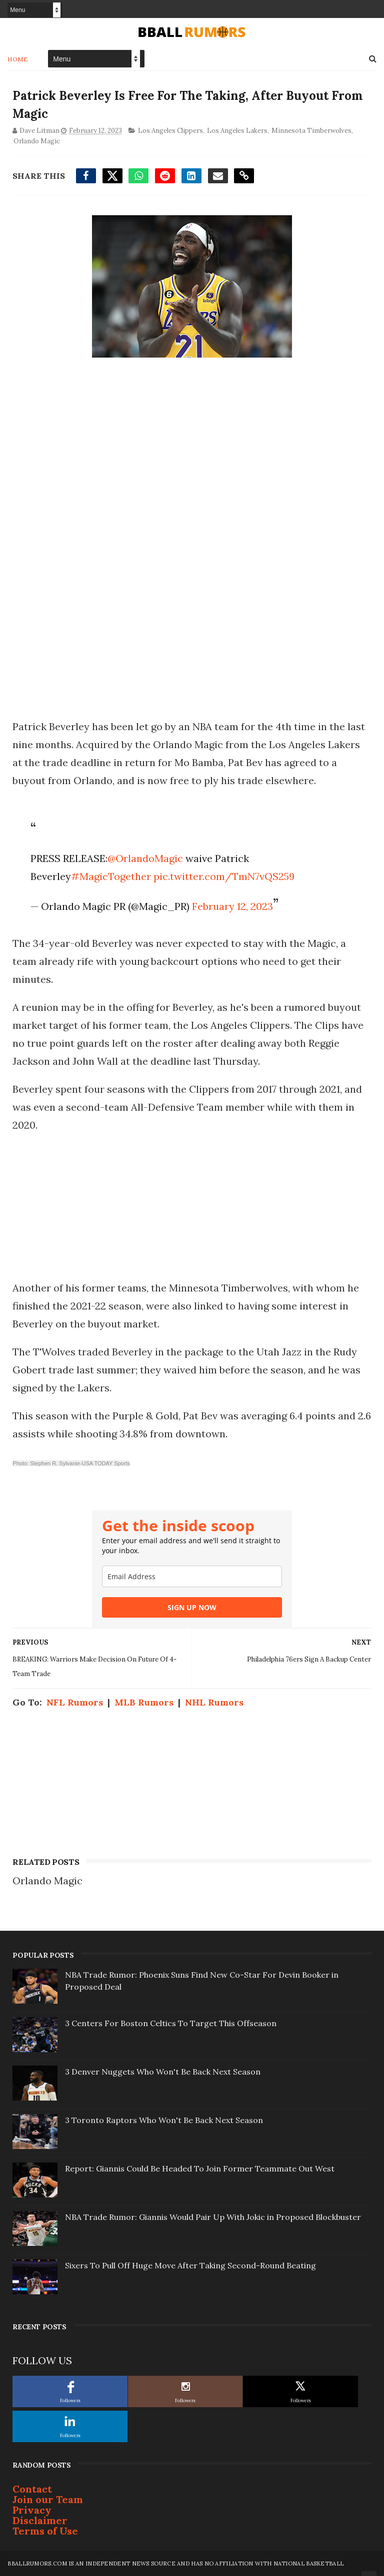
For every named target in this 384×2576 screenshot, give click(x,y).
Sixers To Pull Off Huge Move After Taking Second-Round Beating (190, 2265)
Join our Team (47, 2499)
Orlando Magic (37, 141)
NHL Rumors (214, 1702)
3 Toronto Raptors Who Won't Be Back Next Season (164, 2120)
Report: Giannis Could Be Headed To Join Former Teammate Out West (199, 2168)
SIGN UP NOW (192, 1607)
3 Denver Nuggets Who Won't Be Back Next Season (162, 2072)
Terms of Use (45, 2531)
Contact (32, 2489)
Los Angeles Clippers (170, 130)
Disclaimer (40, 2520)
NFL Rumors (74, 1702)
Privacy (32, 2510)
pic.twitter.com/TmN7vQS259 (224, 876)
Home (18, 59)
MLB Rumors (144, 1702)
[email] (192, 1576)
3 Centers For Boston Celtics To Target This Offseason (170, 2023)
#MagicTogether (111, 876)
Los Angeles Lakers (237, 130)
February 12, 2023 (232, 906)
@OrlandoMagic (145, 858)
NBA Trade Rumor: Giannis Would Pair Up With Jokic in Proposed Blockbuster (213, 2217)
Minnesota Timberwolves (312, 130)
